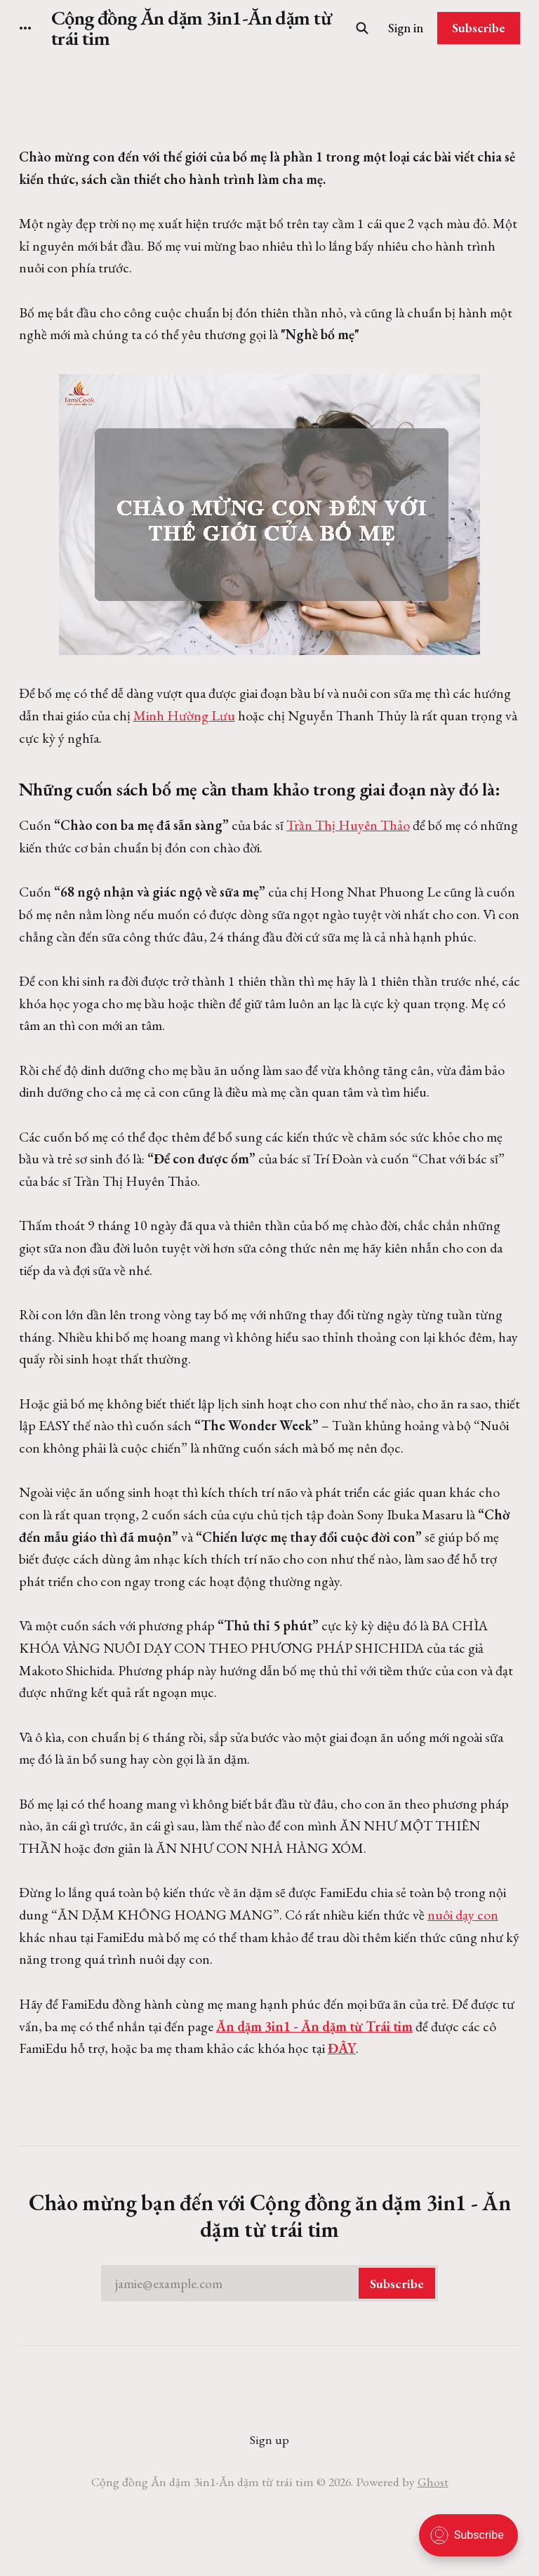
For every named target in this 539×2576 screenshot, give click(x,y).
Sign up (269, 2439)
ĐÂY (342, 2048)
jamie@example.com (275, 2283)
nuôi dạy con (462, 1914)
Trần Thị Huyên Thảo (348, 825)
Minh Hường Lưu (184, 715)
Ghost (433, 2481)
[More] (25, 28)
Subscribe (478, 28)
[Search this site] (362, 28)
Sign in (405, 28)
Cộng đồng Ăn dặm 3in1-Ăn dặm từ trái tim (191, 28)
